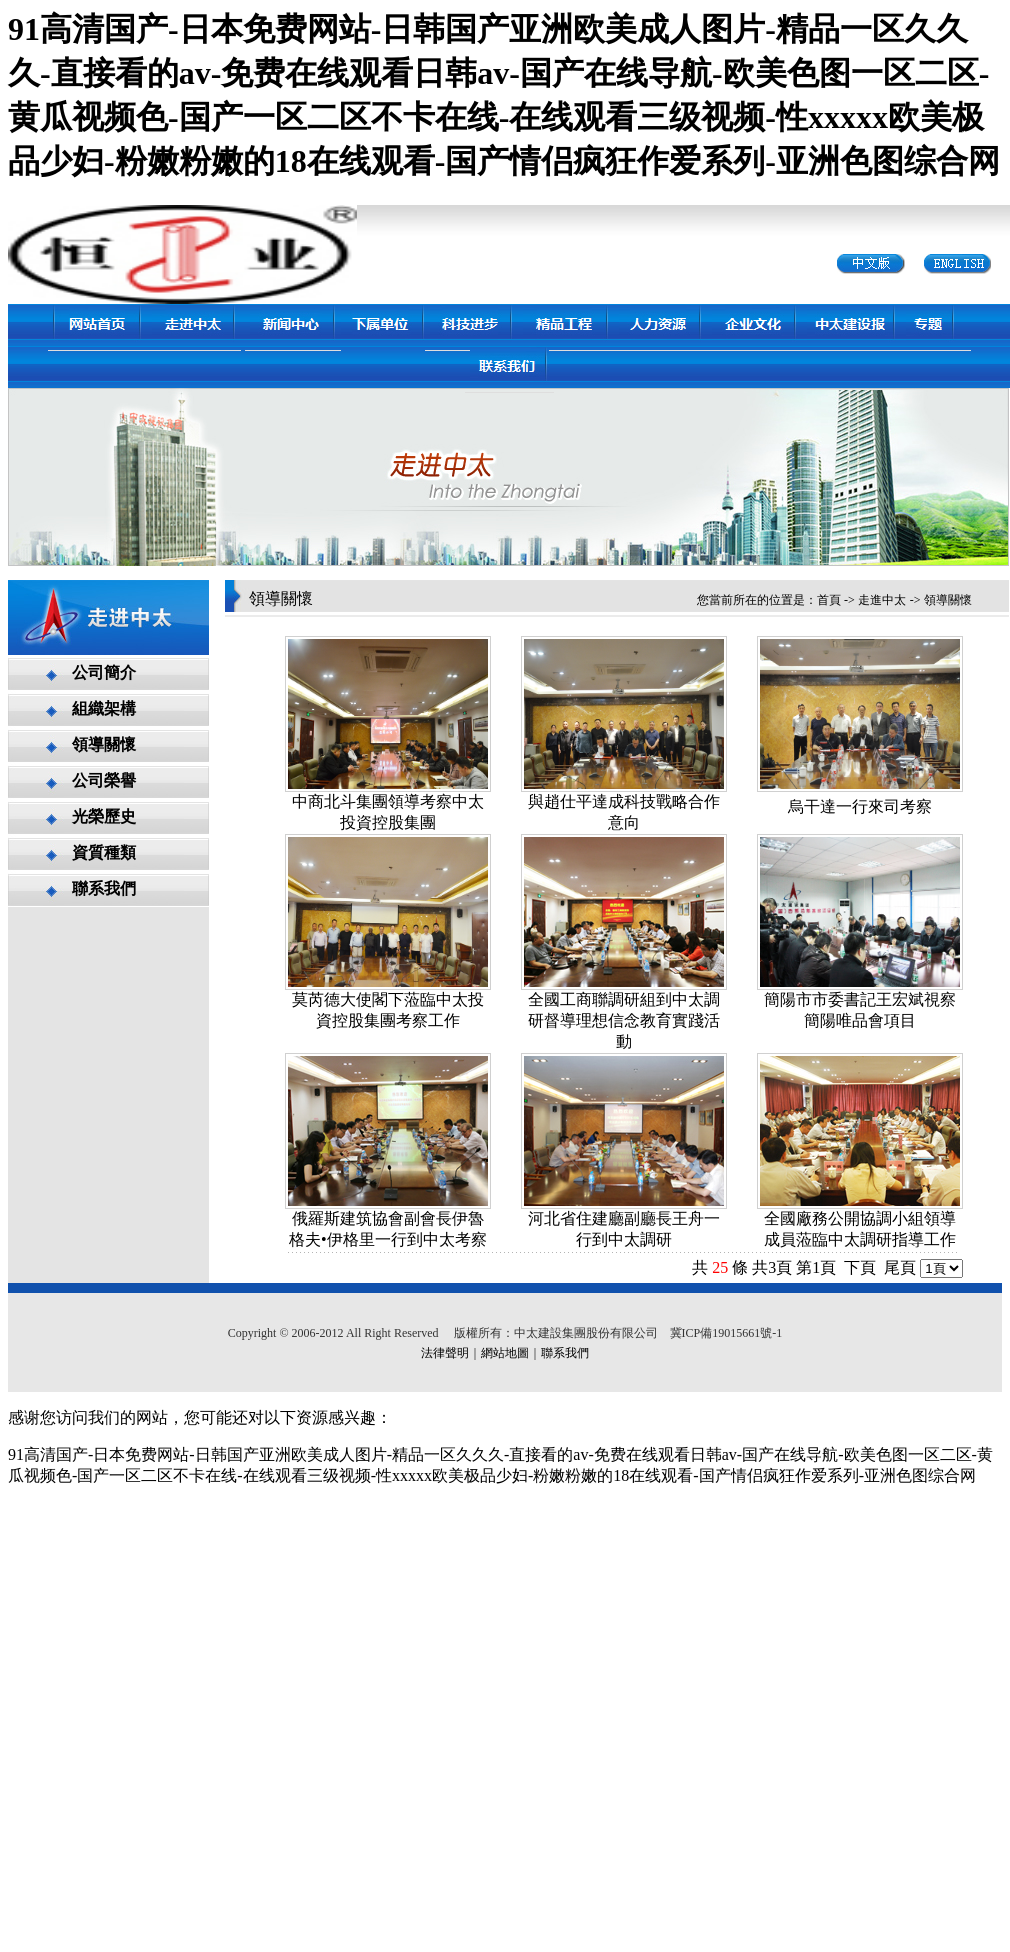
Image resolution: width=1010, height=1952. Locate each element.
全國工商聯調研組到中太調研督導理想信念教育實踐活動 (624, 1020)
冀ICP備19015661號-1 (726, 1333)
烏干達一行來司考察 (860, 806)
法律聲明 (445, 1353)
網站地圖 (505, 1353)
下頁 (860, 1267)
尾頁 (900, 1267)
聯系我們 (565, 1353)
